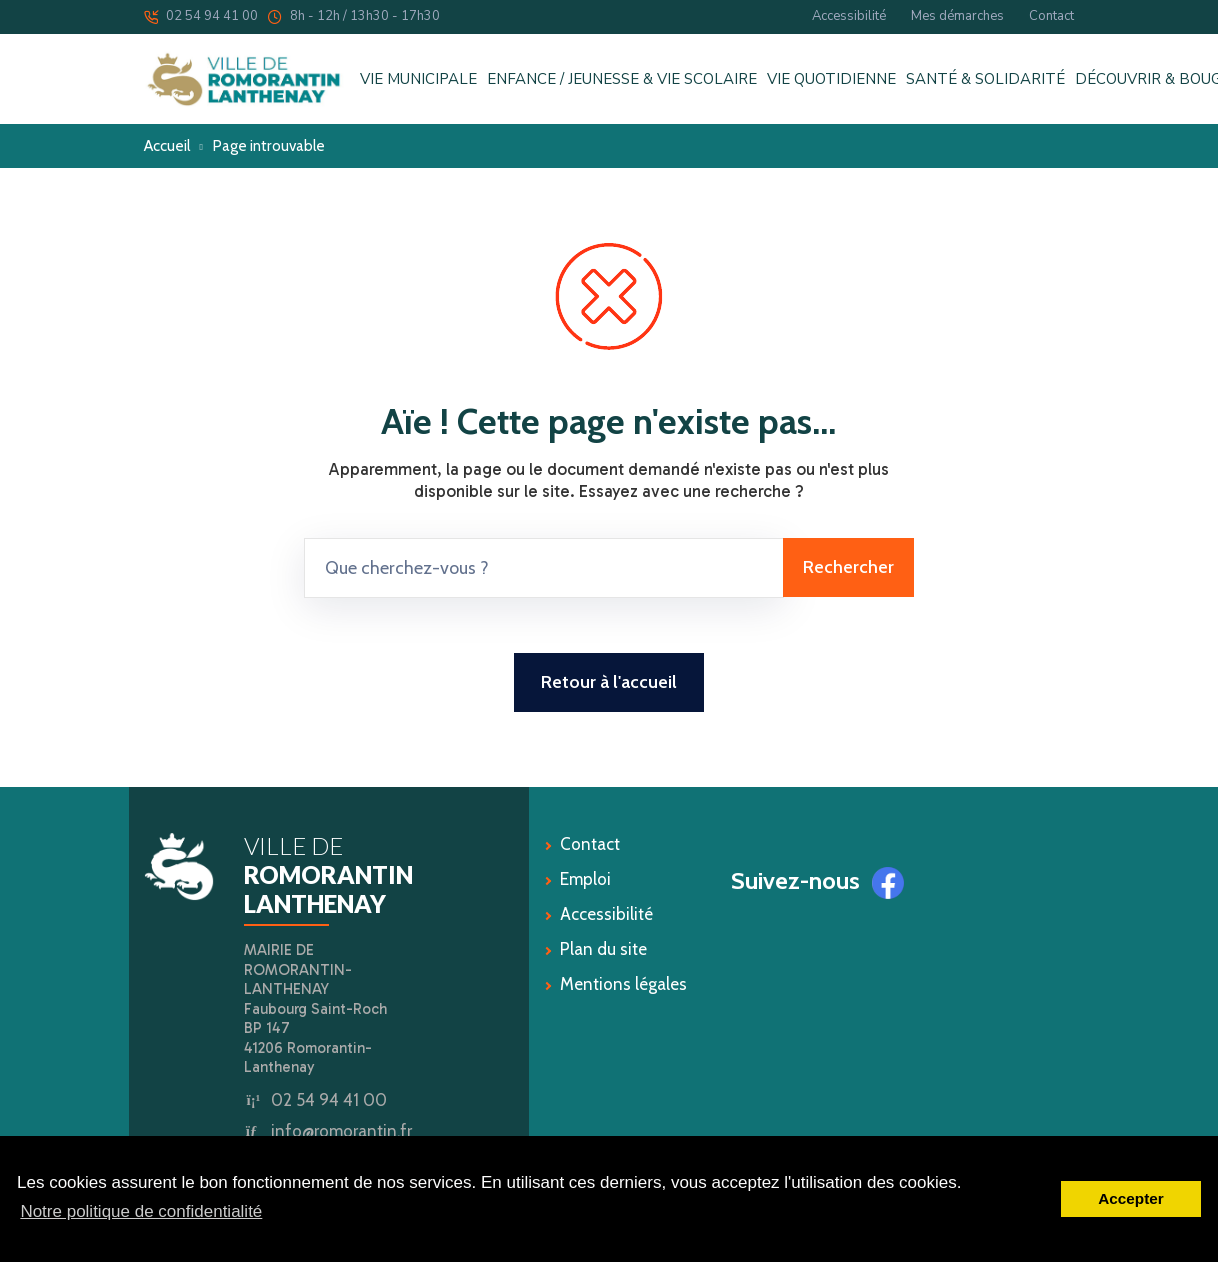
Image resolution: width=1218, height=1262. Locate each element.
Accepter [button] (1130, 1198)
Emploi (585, 879)
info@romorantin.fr (341, 1131)
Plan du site (603, 949)
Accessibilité (849, 16)
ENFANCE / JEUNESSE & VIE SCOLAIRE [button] (622, 79)
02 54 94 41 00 (201, 16)
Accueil (167, 145)
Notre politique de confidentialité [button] (141, 1211)
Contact (1051, 16)
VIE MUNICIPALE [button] (418, 79)
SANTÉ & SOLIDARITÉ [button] (985, 79)
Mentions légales (623, 984)
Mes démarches (957, 16)
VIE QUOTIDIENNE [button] (831, 79)
